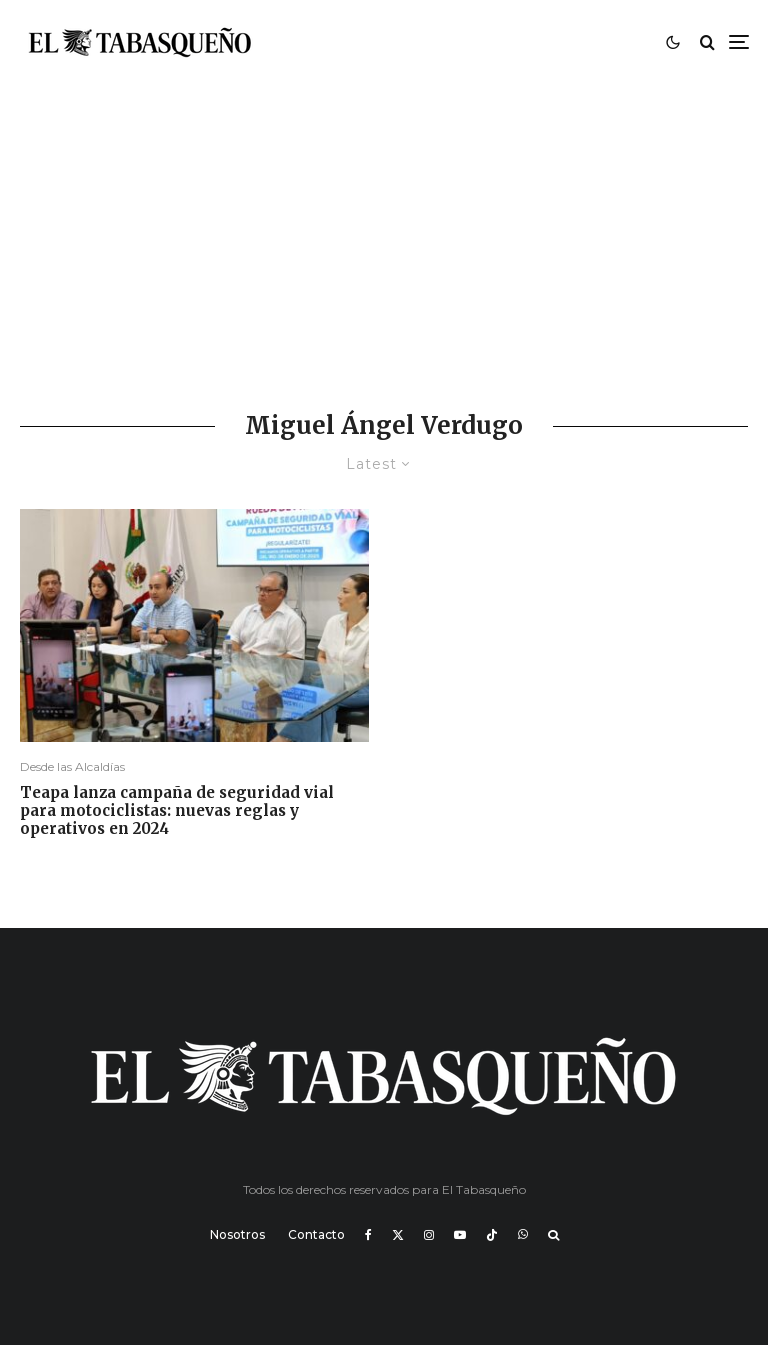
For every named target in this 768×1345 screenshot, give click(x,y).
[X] (398, 1235)
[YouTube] (460, 1235)
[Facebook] (368, 1235)
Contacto (316, 1234)
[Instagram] (429, 1235)
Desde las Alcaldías (72, 766)
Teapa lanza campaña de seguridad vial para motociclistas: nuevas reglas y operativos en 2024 (177, 811)
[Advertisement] (384, 234)
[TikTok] (492, 1235)
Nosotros (237, 1234)
